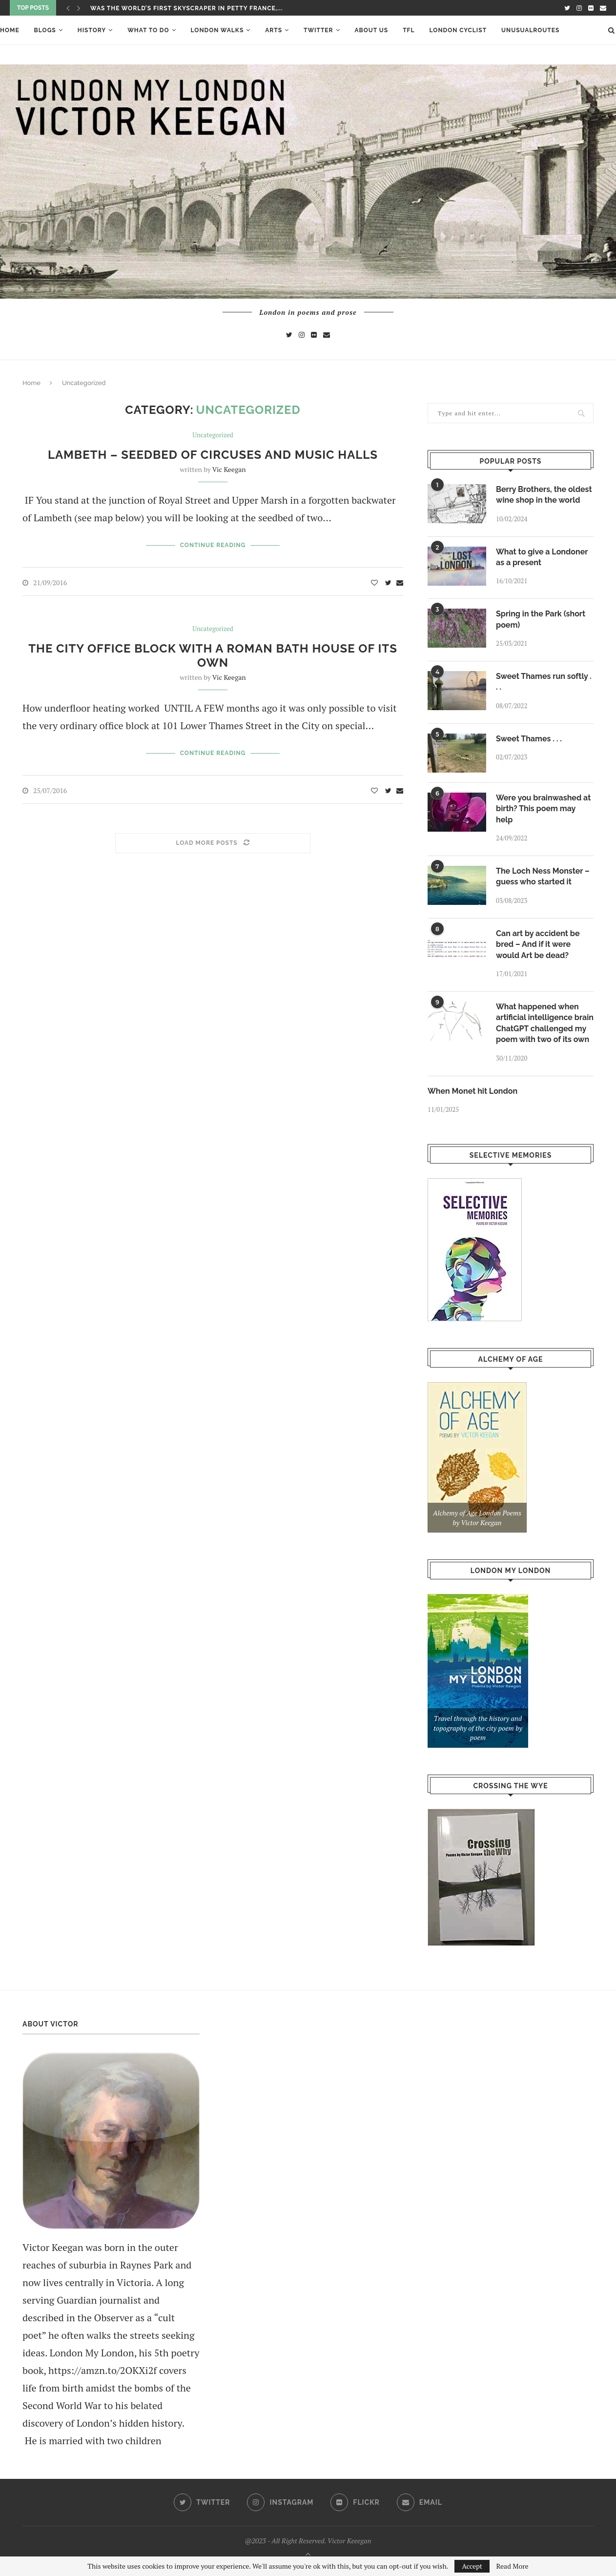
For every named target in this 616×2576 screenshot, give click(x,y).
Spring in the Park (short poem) (540, 619)
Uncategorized (212, 435)
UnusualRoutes (530, 30)
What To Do (148, 30)
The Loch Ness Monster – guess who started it (543, 876)
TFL (408, 30)
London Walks (217, 30)
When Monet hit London (472, 1091)
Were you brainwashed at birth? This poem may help (543, 808)
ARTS (273, 30)
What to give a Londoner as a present (542, 557)
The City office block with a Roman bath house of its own (212, 655)
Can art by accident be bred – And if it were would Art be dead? (538, 944)
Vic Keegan (229, 469)
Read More (512, 2566)
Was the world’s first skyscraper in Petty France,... (186, 8)
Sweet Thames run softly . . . (544, 682)
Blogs (45, 30)
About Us (372, 30)
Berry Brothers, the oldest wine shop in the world (544, 495)
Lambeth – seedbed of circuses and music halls (213, 455)
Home (10, 30)
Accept (472, 2566)
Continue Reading (213, 545)
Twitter (318, 30)
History (92, 30)
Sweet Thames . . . (529, 738)
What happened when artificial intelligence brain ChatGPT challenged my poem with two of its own (545, 1023)
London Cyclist (458, 30)
